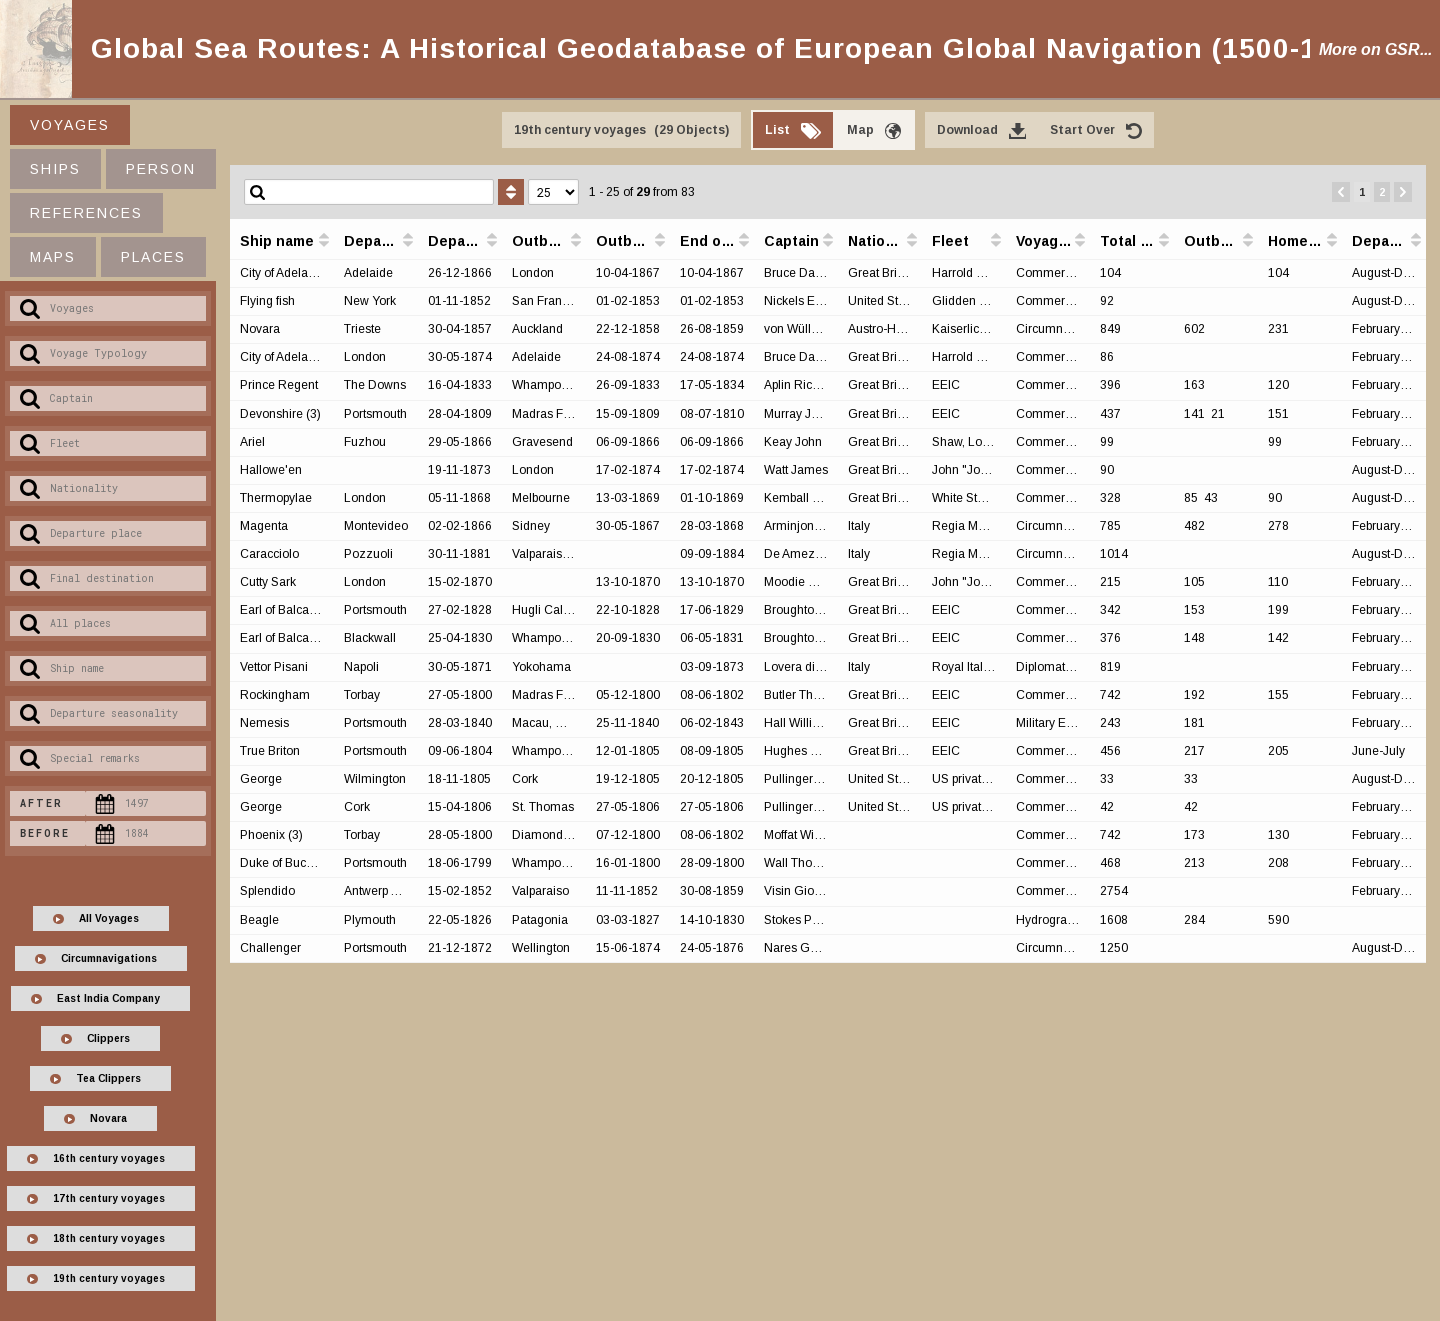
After (41, 803)
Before (45, 833)
